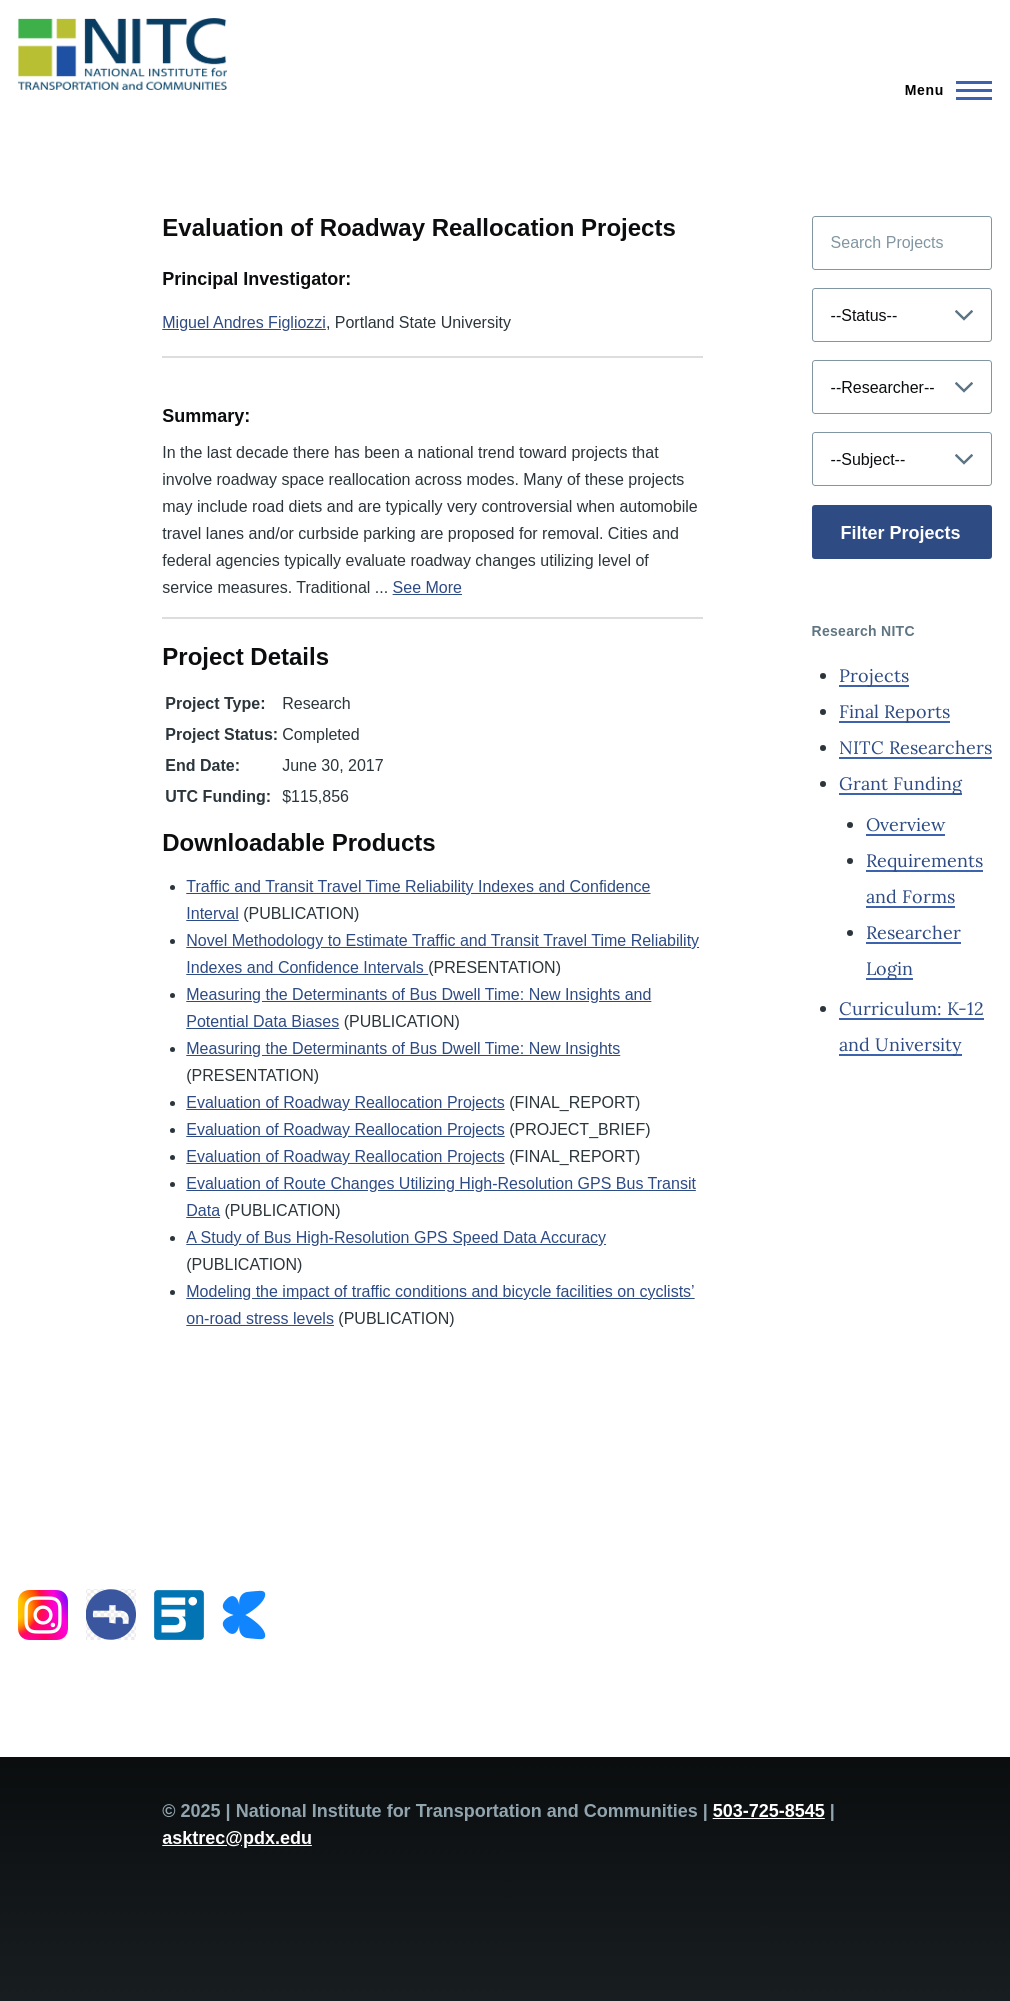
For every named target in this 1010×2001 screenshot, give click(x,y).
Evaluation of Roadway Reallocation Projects (345, 1102)
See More (427, 587)
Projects (874, 675)
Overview (905, 824)
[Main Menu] (942, 90)
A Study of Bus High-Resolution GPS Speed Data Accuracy (396, 1237)
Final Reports (894, 711)
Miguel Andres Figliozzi (244, 322)
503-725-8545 (769, 1811)
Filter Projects (901, 533)
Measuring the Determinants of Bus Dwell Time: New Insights (403, 1048)
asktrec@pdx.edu (237, 1838)
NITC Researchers (915, 747)
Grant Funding (900, 783)
